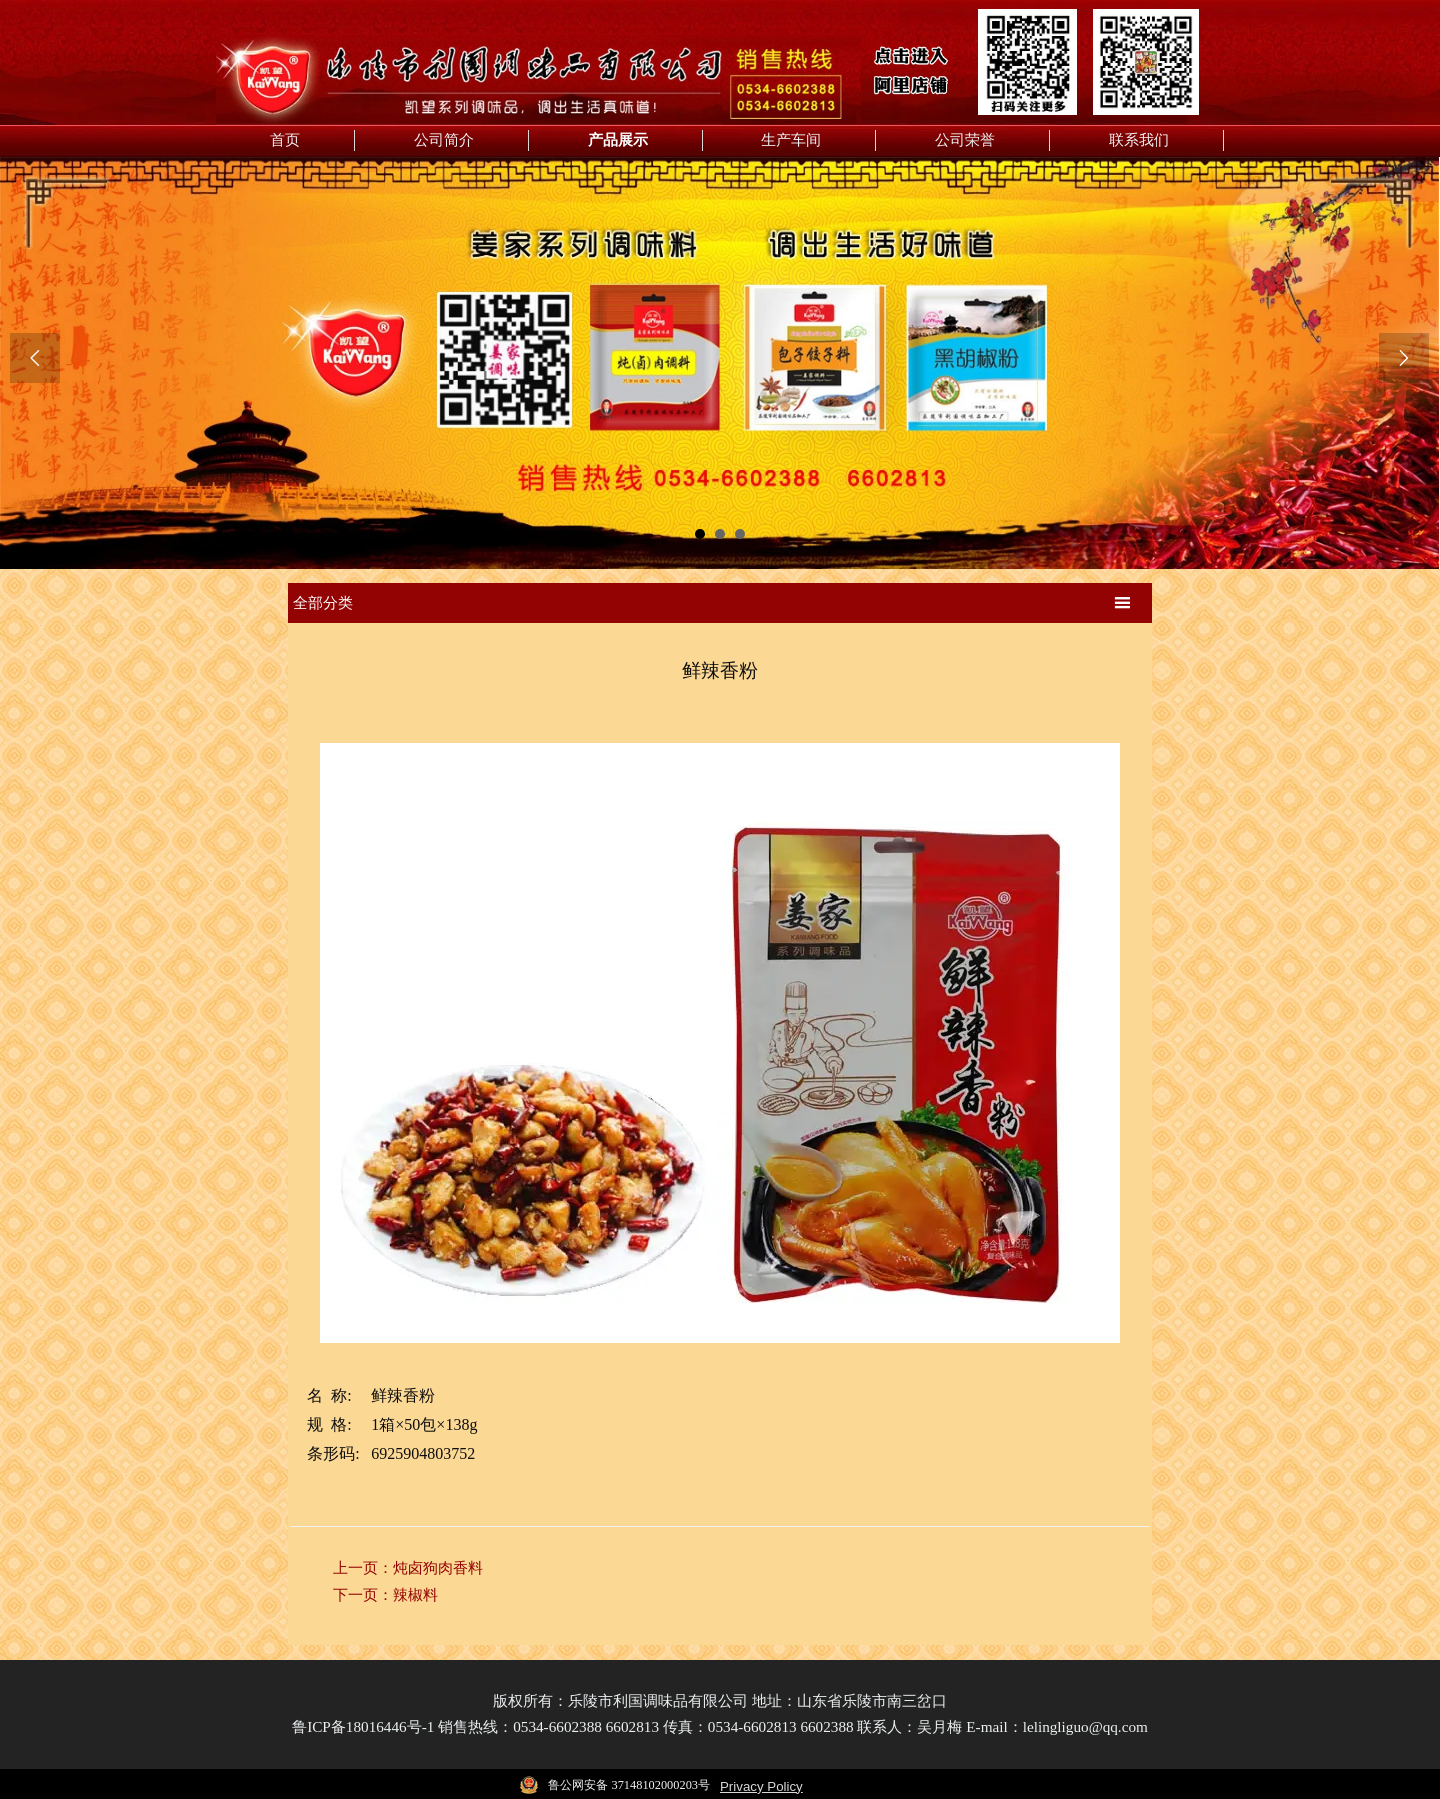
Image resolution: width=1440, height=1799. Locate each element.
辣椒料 (415, 1590)
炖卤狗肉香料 (438, 1564)
